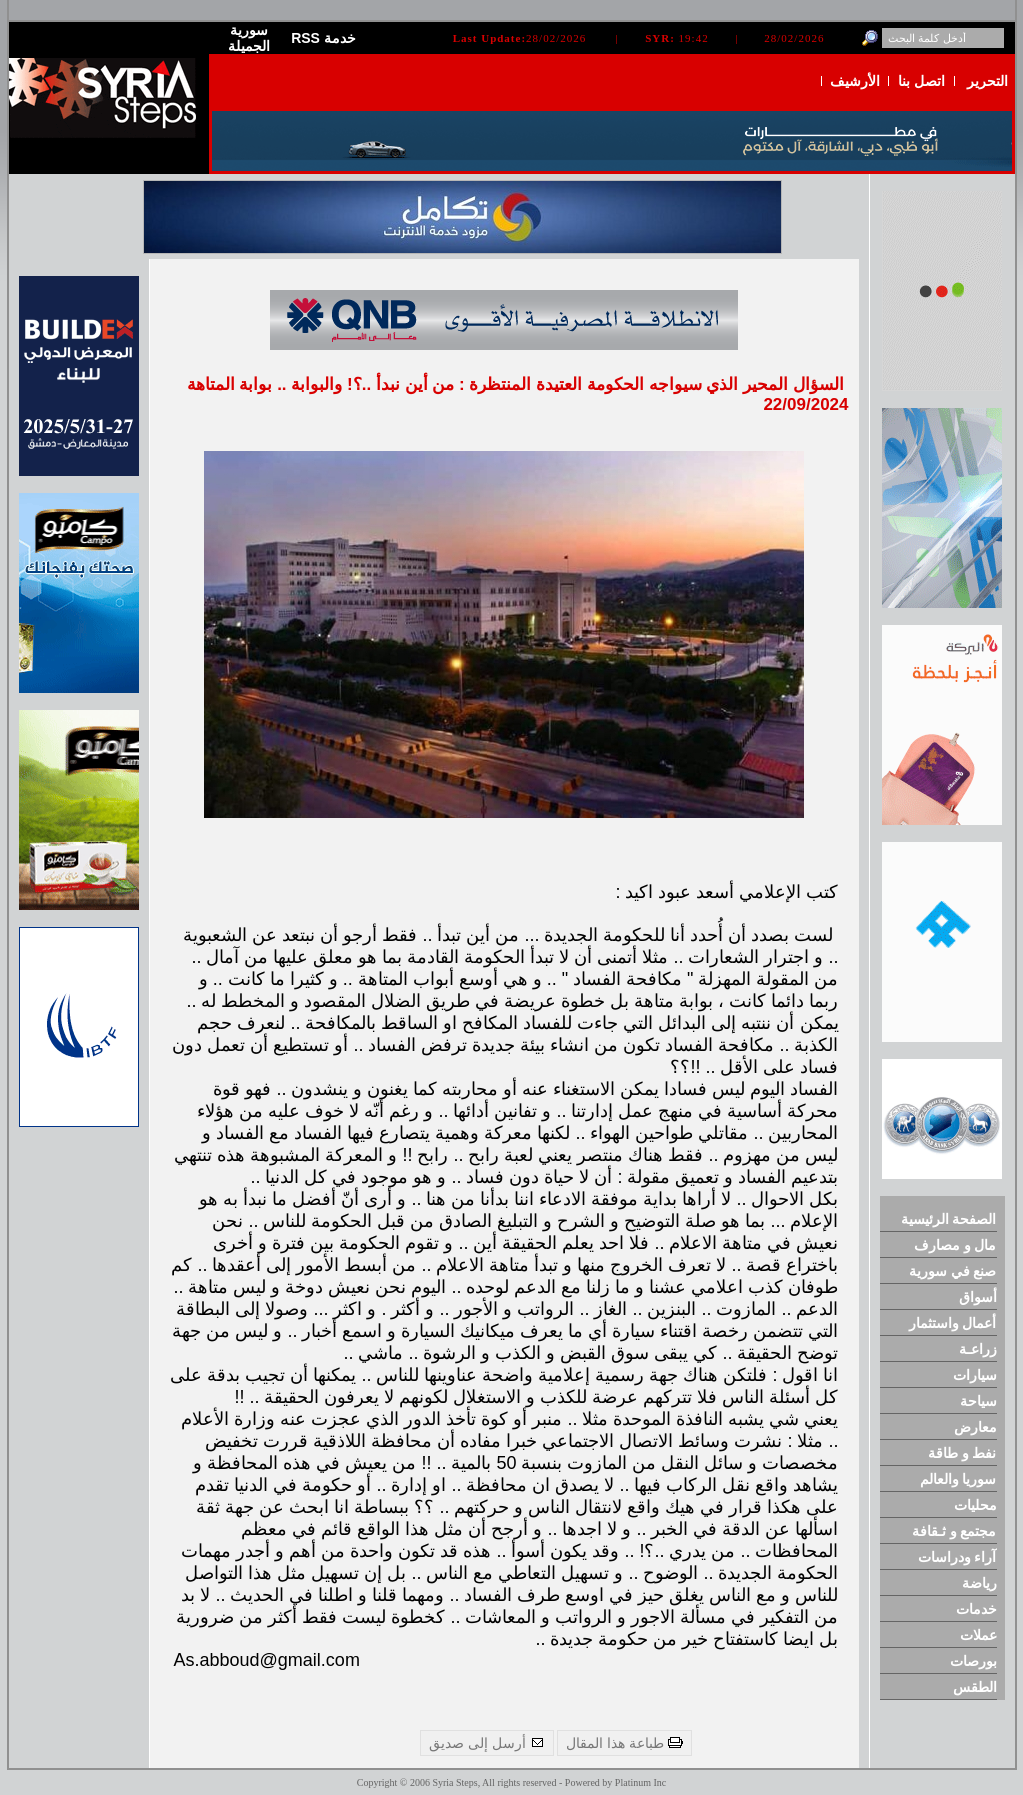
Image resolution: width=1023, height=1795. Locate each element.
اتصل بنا (921, 81)
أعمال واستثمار (953, 1323)
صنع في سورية (953, 1271)
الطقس (975, 1687)
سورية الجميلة (249, 38)
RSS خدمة (323, 38)
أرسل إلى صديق (487, 1743)
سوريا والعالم (958, 1479)
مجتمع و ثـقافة (954, 1531)
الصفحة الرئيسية (949, 1219)
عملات (978, 1635)
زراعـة (978, 1349)
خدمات (976, 1609)
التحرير (987, 81)
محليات (975, 1505)
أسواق (978, 1297)
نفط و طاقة (962, 1453)
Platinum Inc (640, 1782)
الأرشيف (855, 81)
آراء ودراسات (957, 1557)
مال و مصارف (955, 1245)
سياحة (978, 1401)
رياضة (979, 1583)
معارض (975, 1427)
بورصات (973, 1661)
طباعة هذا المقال (624, 1743)
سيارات (975, 1375)
